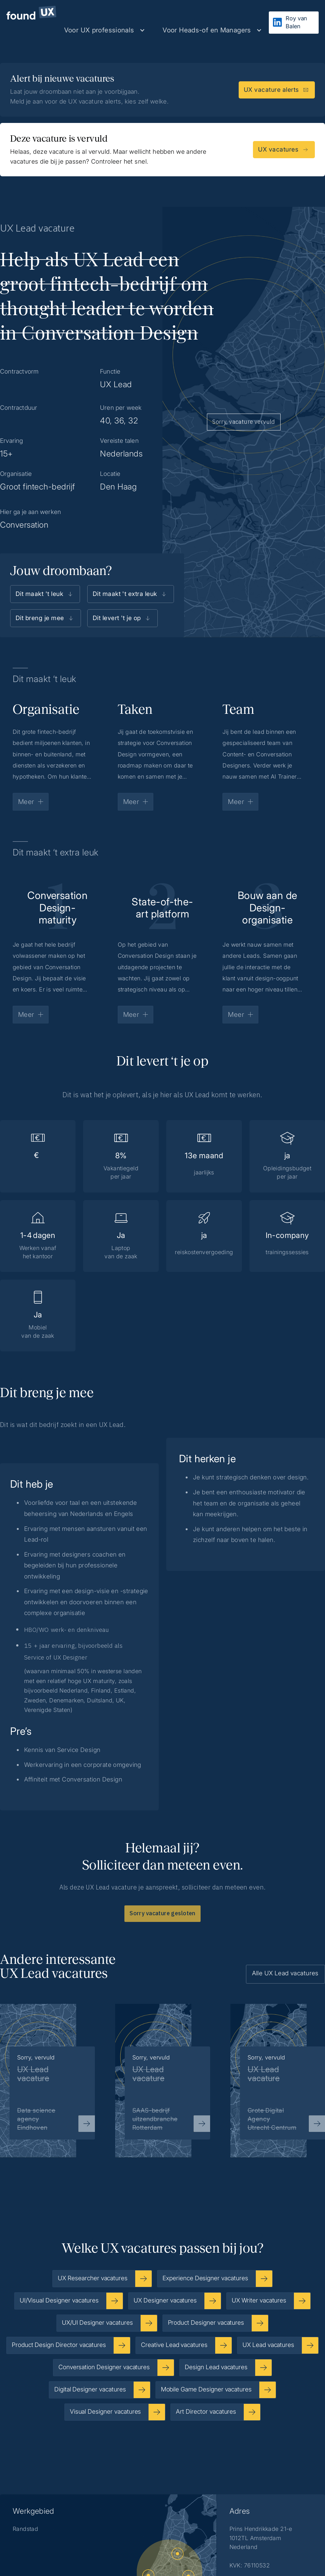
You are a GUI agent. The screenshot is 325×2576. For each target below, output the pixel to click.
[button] (104, 30)
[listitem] (162, 2070)
